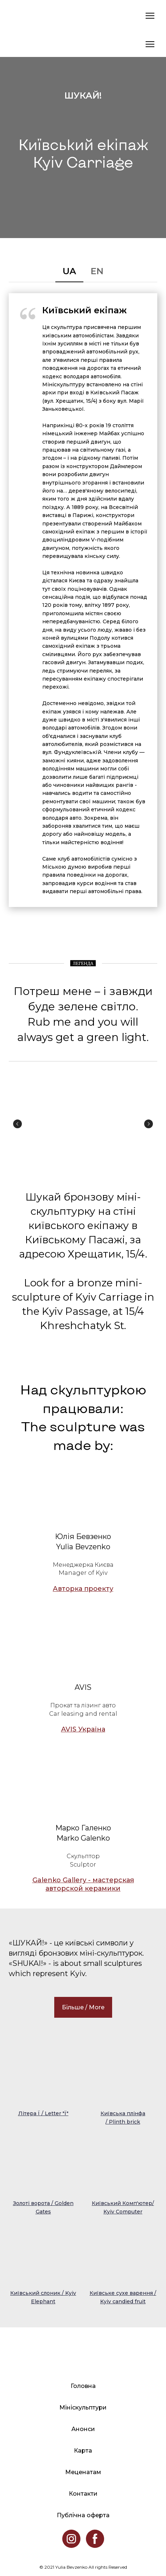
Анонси (83, 2429)
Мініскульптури (83, 2407)
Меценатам (83, 2472)
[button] (69, 271)
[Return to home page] (16, 15)
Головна (83, 2385)
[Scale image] (33, 1124)
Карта (83, 2450)
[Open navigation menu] (150, 15)
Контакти (83, 2493)
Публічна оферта (83, 2515)
